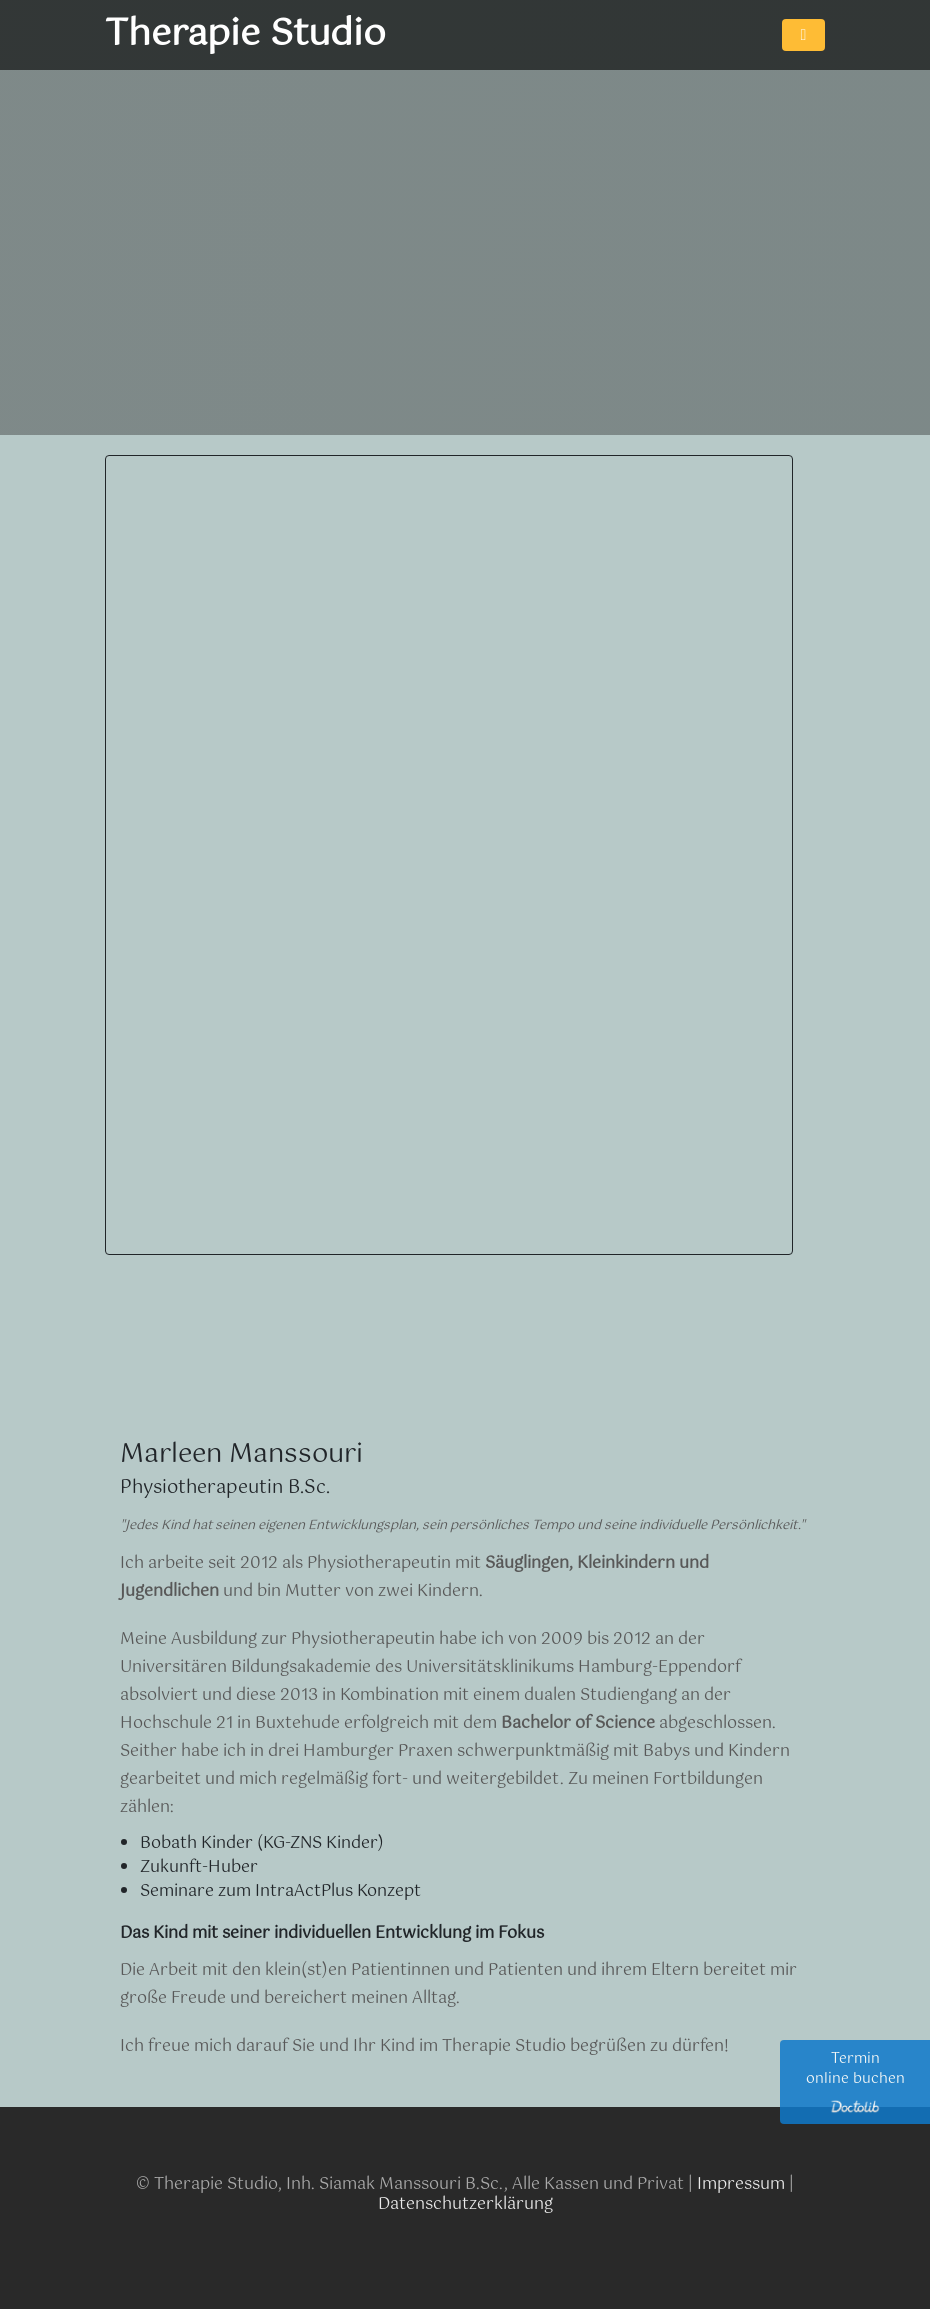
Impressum (741, 2184)
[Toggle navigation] (803, 35)
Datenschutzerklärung (465, 2204)
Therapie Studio (245, 35)
